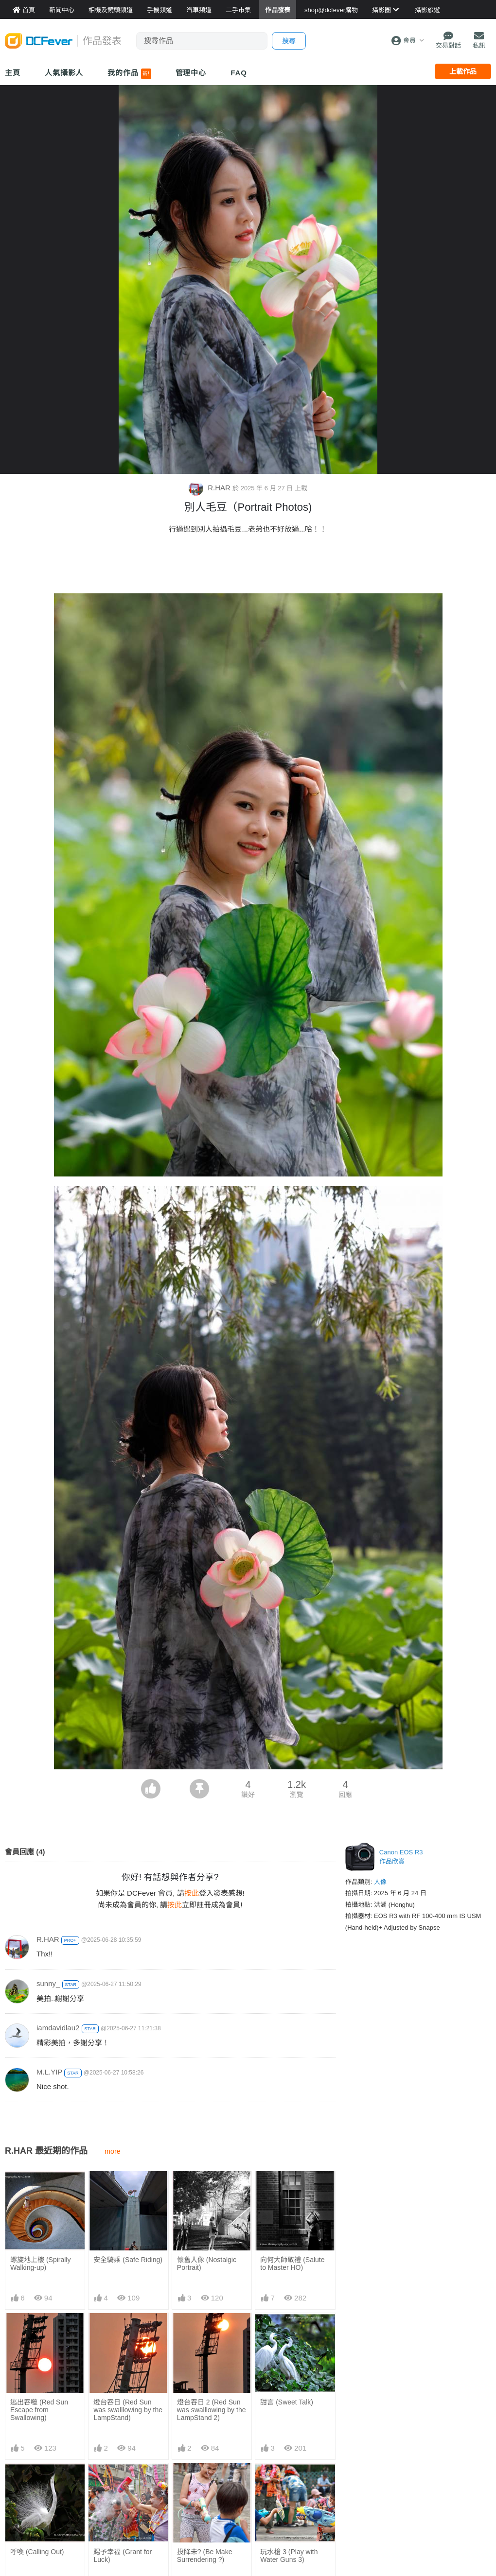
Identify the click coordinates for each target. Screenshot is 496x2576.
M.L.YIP (49, 2072)
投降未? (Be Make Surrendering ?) (204, 2484)
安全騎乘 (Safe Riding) (127, 2260)
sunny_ (48, 1983)
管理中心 (191, 73)
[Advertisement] (248, 566)
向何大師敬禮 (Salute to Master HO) (292, 2263)
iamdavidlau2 (57, 2027)
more (113, 2151)
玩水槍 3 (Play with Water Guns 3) (289, 2484)
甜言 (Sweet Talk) (286, 2402)
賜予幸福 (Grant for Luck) (122, 2555)
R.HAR (210, 488)
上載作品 (463, 71)
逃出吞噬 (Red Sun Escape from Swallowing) (39, 2409)
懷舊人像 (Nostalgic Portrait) (206, 2263)
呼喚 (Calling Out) (37, 2552)
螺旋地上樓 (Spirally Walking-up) (40, 2263)
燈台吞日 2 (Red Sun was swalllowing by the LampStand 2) (211, 2409)
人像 (380, 1881)
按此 (191, 1893)
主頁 (12, 73)
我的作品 (129, 74)
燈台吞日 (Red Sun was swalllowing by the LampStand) (127, 2409)
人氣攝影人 (64, 73)
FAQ (238, 73)
